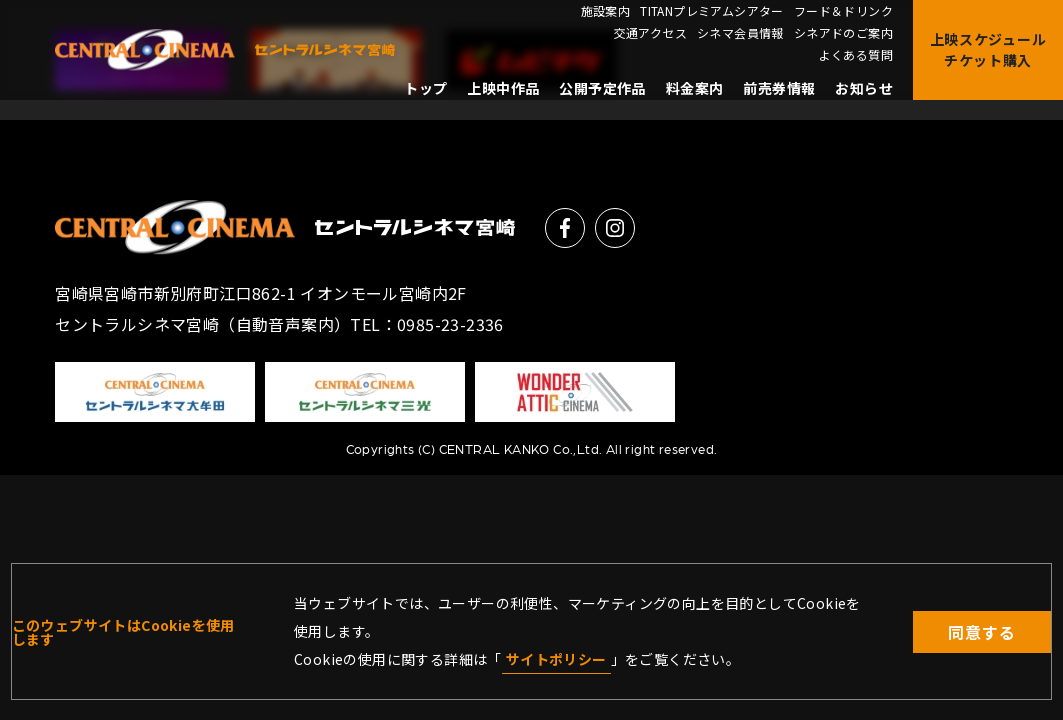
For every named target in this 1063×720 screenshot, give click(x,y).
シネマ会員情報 (740, 33)
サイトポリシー (556, 659)
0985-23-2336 (450, 324)
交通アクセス (650, 33)
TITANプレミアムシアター (712, 11)
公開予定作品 (602, 88)
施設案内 (606, 11)
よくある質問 (856, 55)
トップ (425, 88)
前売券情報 (779, 88)
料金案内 (695, 88)
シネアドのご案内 (843, 33)
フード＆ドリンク (843, 11)
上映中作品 (503, 88)
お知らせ (864, 88)
